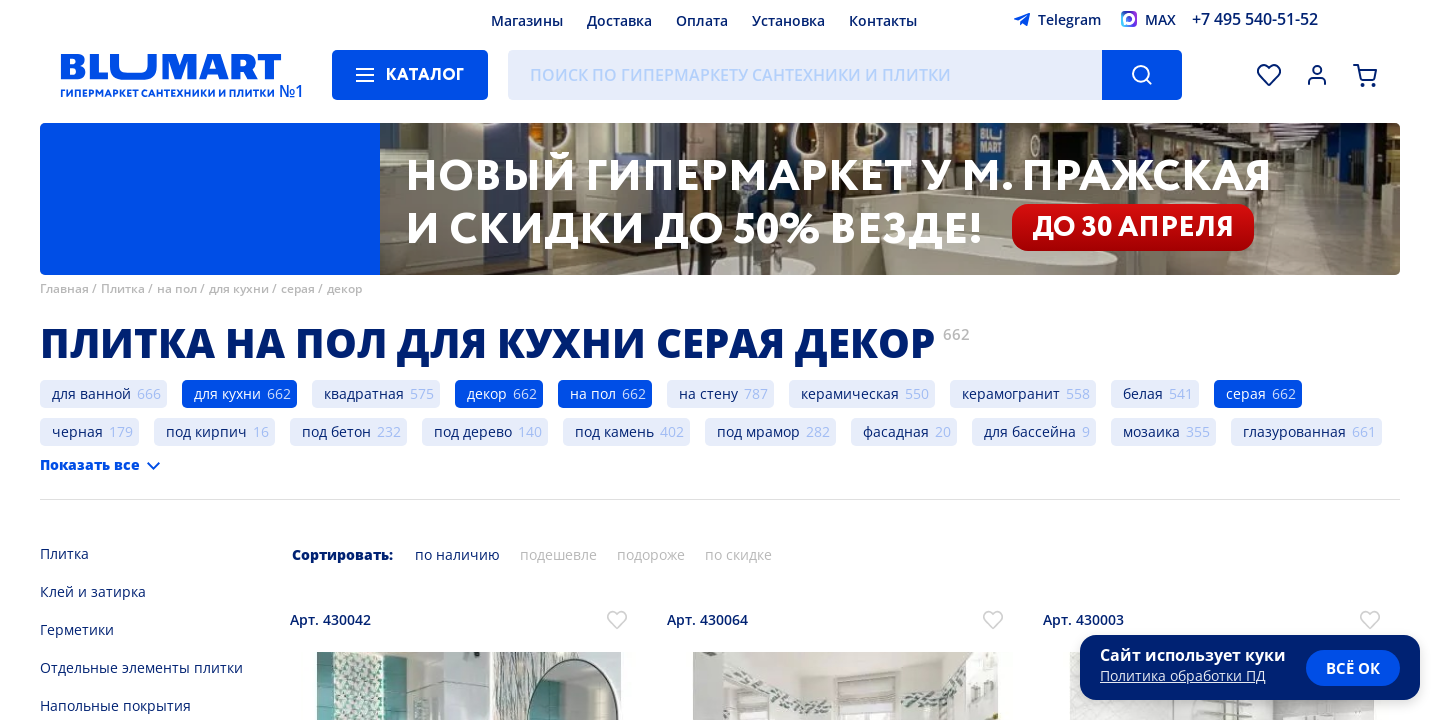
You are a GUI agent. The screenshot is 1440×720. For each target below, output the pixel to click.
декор (344, 288)
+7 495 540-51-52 (1255, 19)
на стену (708, 393)
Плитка (123, 288)
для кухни (239, 288)
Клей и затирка (93, 591)
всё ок (1353, 668)
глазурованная (1294, 431)
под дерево (473, 431)
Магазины (527, 20)
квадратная (364, 393)
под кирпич (206, 431)
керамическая (850, 393)
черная (77, 431)
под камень (614, 431)
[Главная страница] (171, 75)
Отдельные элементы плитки (141, 667)
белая (1143, 393)
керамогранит (1011, 393)
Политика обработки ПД (1183, 675)
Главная (64, 288)
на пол (177, 288)
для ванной (91, 393)
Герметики (77, 629)
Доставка (619, 20)
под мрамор (758, 431)
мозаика (1151, 431)
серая (298, 288)
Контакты (883, 20)
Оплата (702, 20)
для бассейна (1030, 431)
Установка (788, 20)
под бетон (336, 431)
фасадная (896, 431)
